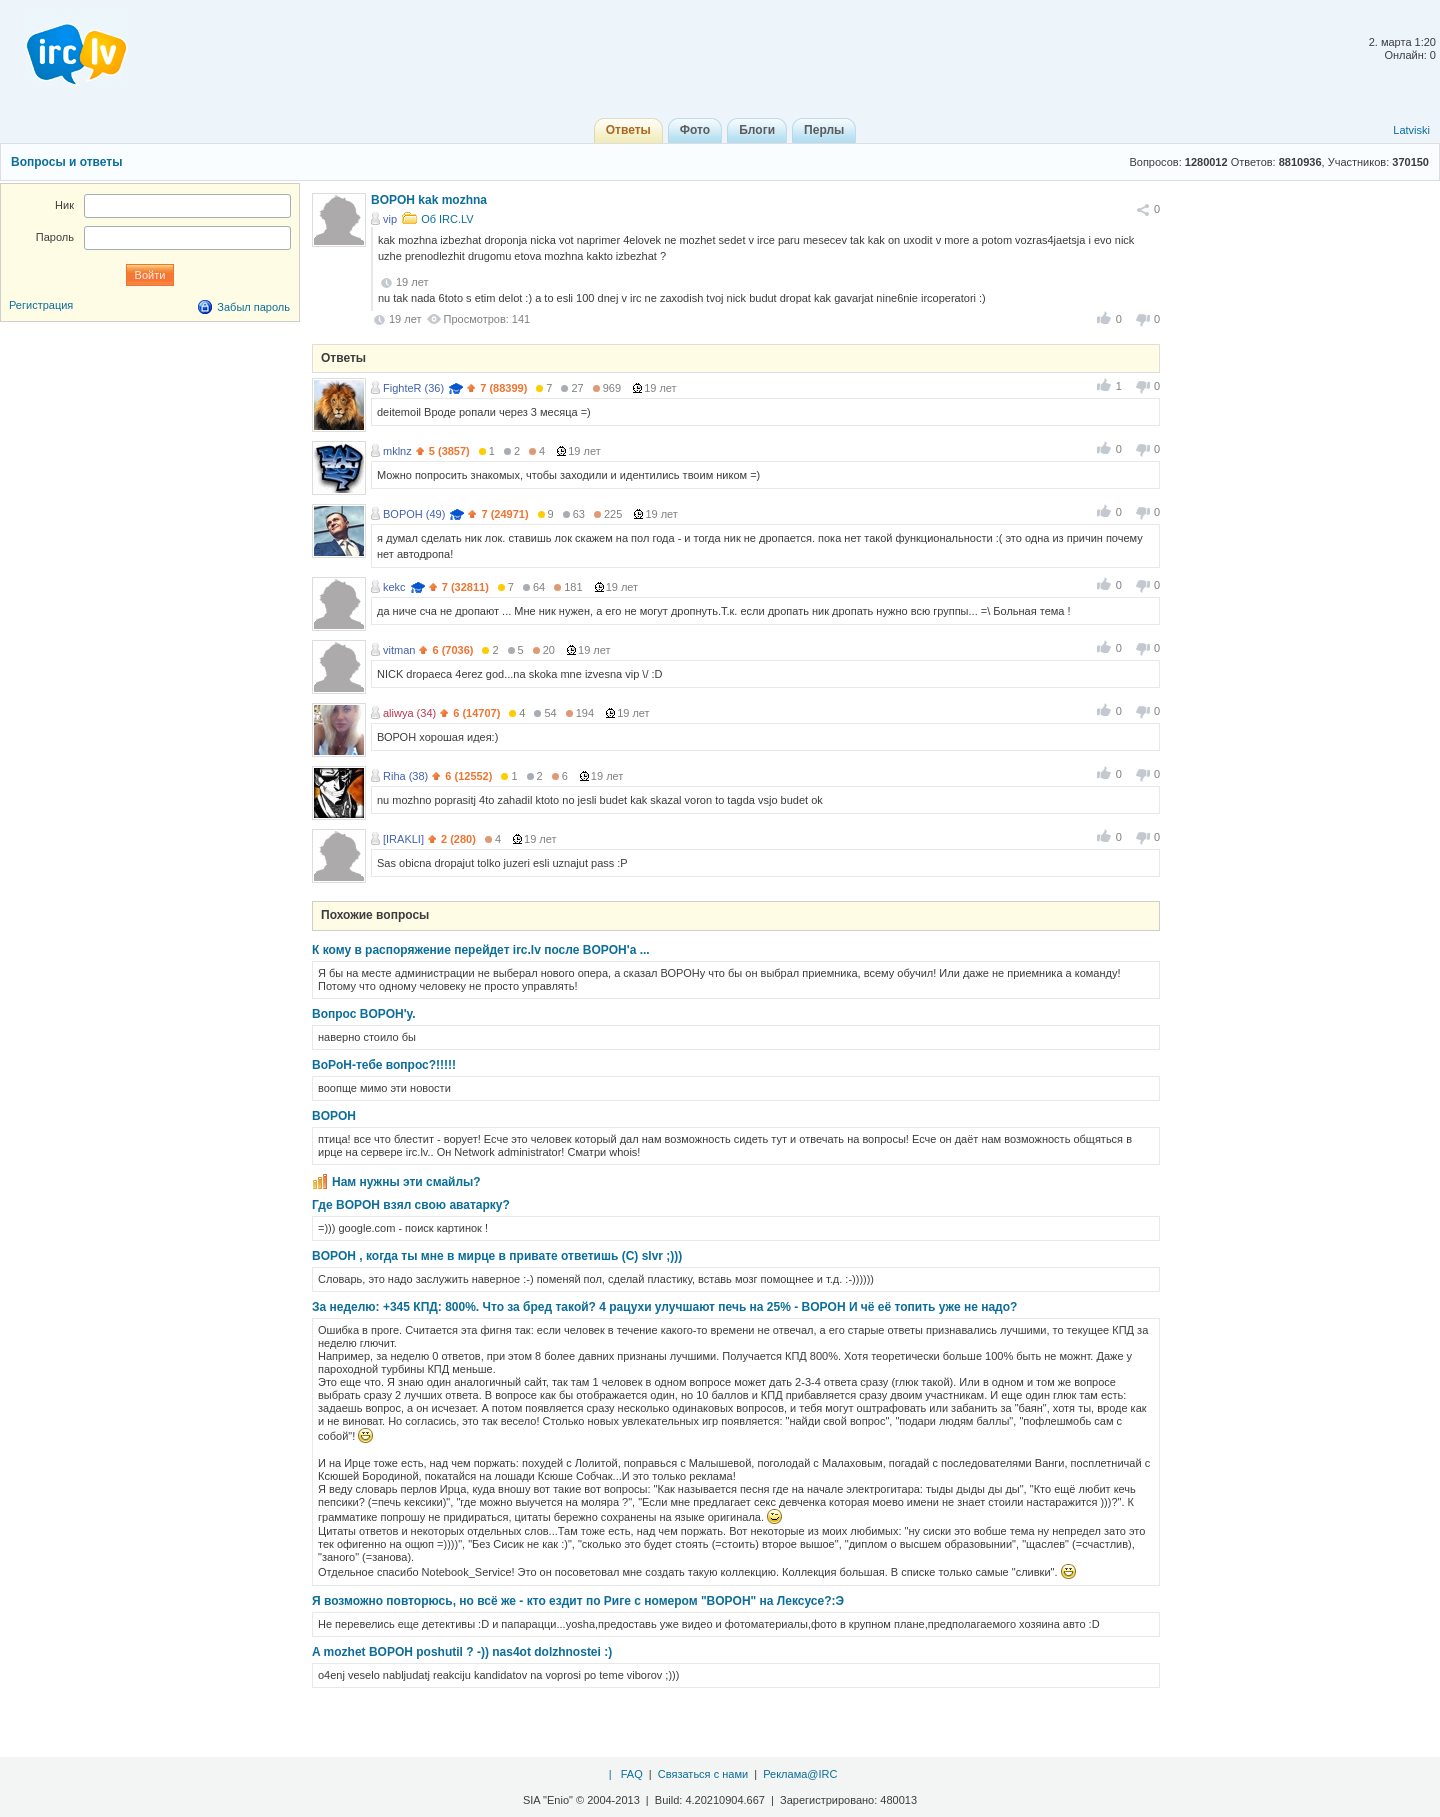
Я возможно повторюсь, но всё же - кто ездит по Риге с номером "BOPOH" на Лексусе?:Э (578, 1601)
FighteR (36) (413, 388)
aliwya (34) (409, 713)
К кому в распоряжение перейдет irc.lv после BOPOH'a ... (481, 950)
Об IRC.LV (447, 219)
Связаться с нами (703, 1774)
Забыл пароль (253, 307)
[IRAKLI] (403, 839)
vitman (399, 650)
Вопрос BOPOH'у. (364, 1014)
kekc (394, 587)
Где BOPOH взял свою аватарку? (411, 1205)
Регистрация (41, 305)
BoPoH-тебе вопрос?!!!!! (384, 1065)
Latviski (1411, 130)
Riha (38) (405, 776)
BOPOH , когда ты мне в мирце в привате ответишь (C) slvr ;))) (497, 1256)
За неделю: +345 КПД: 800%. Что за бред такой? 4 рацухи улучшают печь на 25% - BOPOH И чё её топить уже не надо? (664, 1307)
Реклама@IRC (800, 1774)
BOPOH (334, 1116)
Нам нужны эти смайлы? (406, 1182)
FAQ (632, 1774)
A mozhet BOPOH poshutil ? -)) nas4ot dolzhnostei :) (462, 1652)
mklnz (397, 451)
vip (390, 219)
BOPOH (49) (414, 514)
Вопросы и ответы (66, 162)
